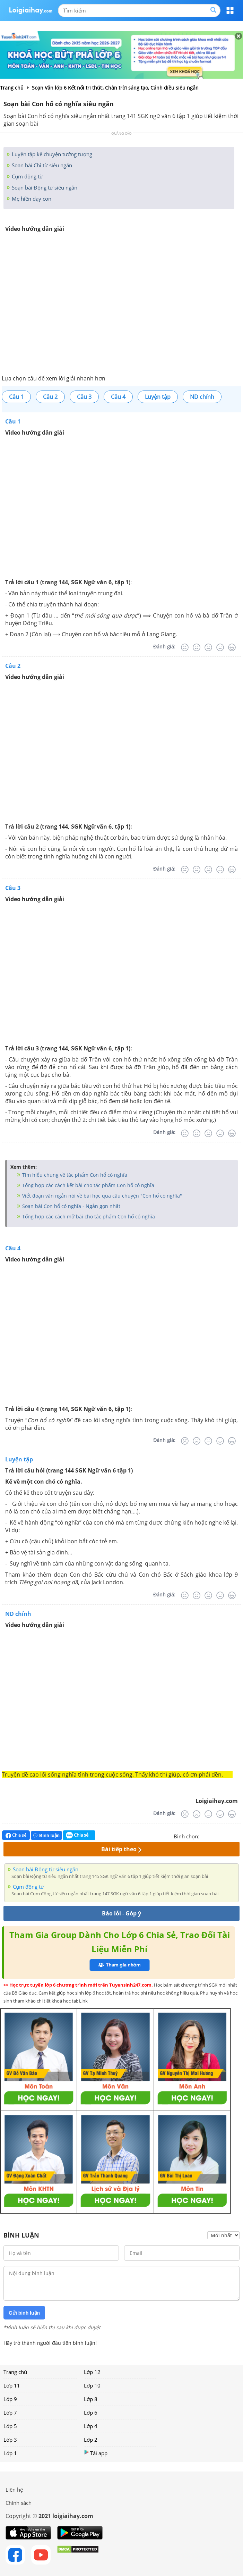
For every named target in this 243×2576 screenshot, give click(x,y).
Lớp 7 (10, 2412)
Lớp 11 (11, 2385)
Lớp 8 (90, 2398)
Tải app (95, 2453)
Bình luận (46, 1835)
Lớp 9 (10, 2398)
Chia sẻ (16, 1835)
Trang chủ (15, 2371)
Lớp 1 (10, 2453)
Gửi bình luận (24, 2313)
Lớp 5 (10, 2426)
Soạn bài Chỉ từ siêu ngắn (41, 165)
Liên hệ (14, 2489)
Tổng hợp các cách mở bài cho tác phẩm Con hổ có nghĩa (88, 1216)
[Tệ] (196, 647)
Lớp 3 (10, 2439)
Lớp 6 (90, 2412)
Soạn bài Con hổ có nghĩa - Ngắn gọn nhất (70, 1206)
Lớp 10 (92, 2385)
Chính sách (19, 2502)
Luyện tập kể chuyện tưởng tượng (51, 154)
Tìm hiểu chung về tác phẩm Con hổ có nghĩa (74, 1175)
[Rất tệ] (184, 647)
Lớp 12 (92, 2371)
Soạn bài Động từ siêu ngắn (43, 187)
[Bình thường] (208, 647)
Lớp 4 (90, 2426)
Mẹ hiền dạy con (30, 198)
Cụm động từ (26, 176)
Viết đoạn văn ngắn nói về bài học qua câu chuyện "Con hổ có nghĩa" (101, 1195)
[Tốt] (220, 647)
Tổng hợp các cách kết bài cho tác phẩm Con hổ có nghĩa (87, 1185)
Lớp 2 (90, 2439)
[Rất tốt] (231, 647)
